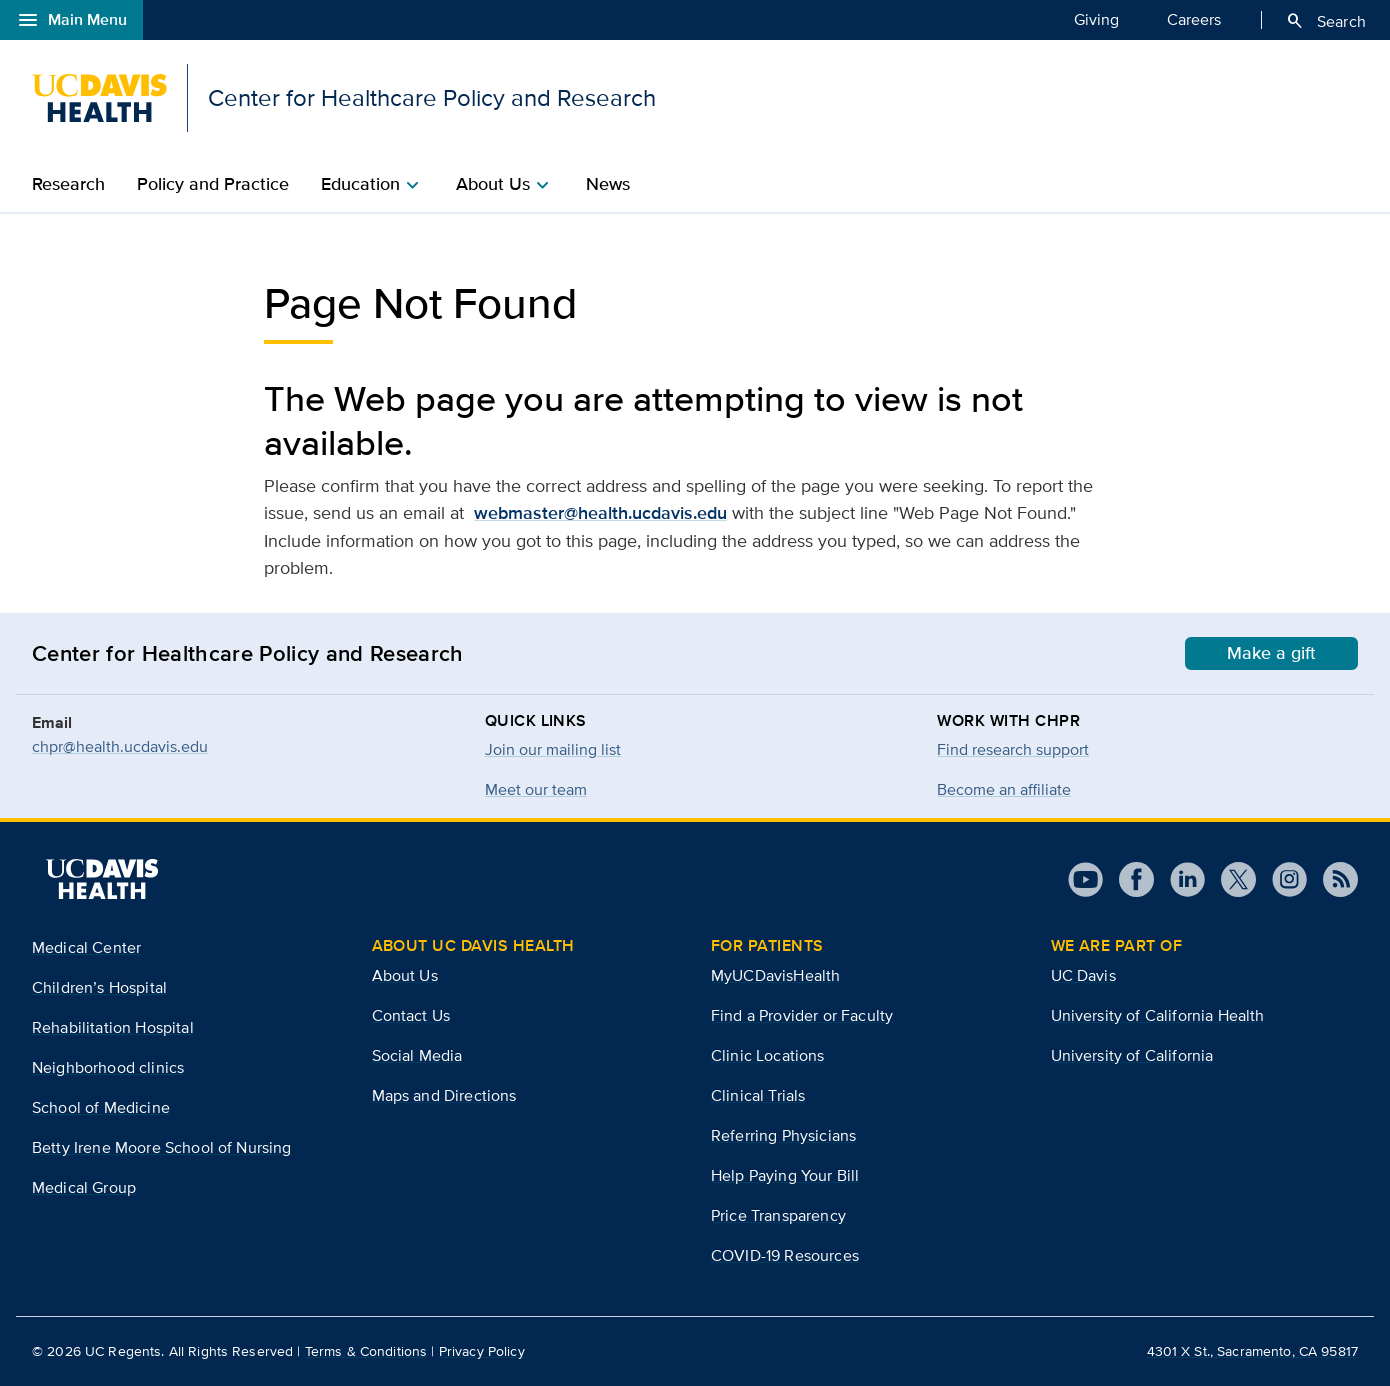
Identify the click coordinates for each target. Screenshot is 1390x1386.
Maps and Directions (444, 1095)
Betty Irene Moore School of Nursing (162, 1147)
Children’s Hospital (99, 987)
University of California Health (1158, 1015)
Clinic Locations (768, 1055)
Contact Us (411, 1015)
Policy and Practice (213, 184)
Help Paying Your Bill (785, 1175)
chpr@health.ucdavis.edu (120, 746)
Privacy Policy (482, 1351)
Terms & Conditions (366, 1351)
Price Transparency (778, 1215)
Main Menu (71, 20)
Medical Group (84, 1187)
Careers (1194, 19)
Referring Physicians (783, 1135)
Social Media (417, 1055)
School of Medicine (101, 1107)
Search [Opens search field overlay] (1325, 21)
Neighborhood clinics (108, 1067)
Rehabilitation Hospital (113, 1027)
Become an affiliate (1004, 789)
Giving (1096, 19)
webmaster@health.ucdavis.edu (600, 513)
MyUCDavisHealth (775, 975)
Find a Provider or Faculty (802, 1015)
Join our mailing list (553, 749)
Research (68, 184)
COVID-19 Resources (785, 1255)
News (608, 184)
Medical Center (86, 947)
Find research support (1013, 749)
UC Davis (1083, 975)
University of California (1132, 1055)
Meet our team (536, 789)
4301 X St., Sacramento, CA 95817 (1252, 1351)
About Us (405, 975)
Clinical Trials (758, 1095)
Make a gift (1271, 653)
